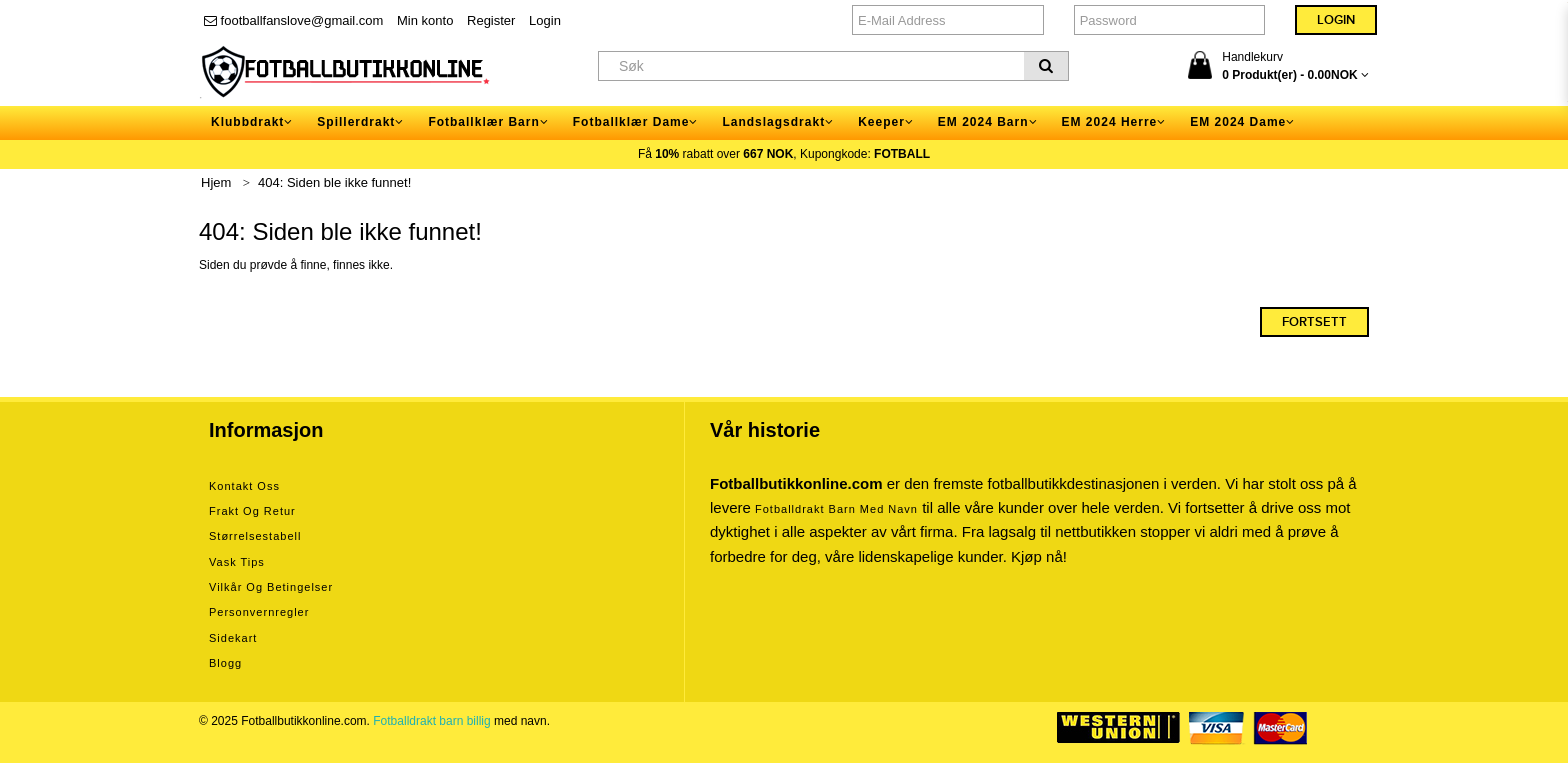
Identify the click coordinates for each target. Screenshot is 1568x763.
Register (491, 20)
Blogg (225, 663)
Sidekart (233, 638)
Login (545, 20)
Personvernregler (259, 612)
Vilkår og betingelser (271, 587)
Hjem (216, 182)
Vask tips (237, 562)
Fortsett (1314, 322)
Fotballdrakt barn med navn (836, 509)
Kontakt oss (244, 486)
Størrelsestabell (255, 536)
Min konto (425, 20)
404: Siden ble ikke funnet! (334, 182)
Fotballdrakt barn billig (431, 721)
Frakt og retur (252, 511)
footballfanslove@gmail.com (293, 20)
